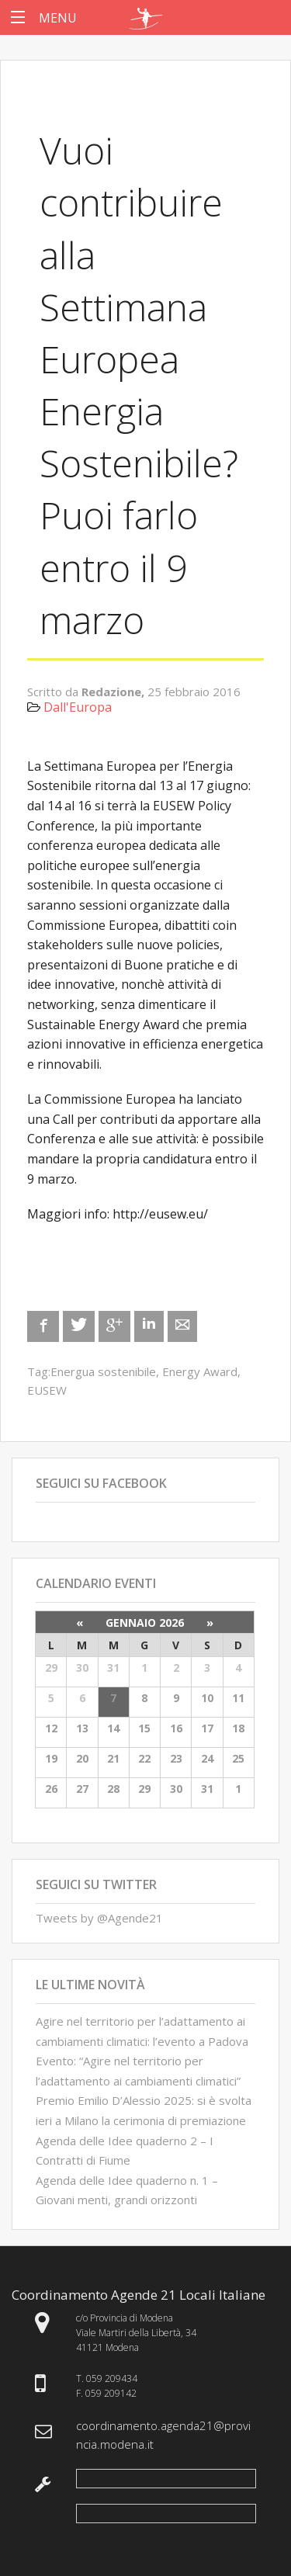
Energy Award (199, 1371)
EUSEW (47, 1390)
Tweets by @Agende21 (99, 1918)
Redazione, (114, 691)
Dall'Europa (77, 707)
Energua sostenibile (103, 1371)
